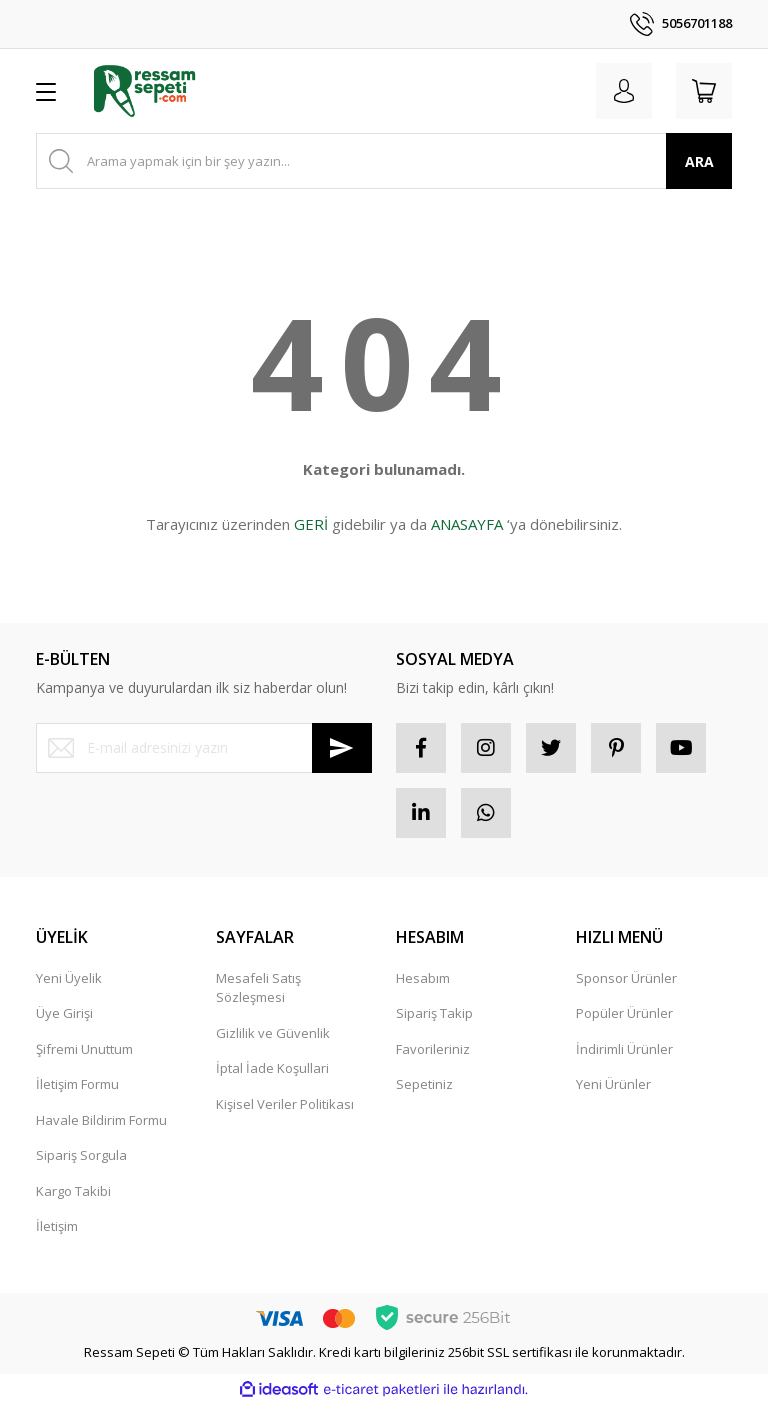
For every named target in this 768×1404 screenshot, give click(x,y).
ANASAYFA (467, 524)
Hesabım (423, 978)
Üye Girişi (64, 1013)
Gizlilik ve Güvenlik (273, 1033)
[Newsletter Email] (204, 748)
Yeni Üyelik (69, 978)
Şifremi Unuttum (84, 1049)
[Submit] (342, 748)
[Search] (384, 161)
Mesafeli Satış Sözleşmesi (258, 988)
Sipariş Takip (434, 1013)
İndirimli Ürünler (624, 1049)
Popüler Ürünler (624, 1013)
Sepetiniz (424, 1084)
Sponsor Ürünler (626, 978)
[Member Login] (624, 91)
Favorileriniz (433, 1049)
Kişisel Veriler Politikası (285, 1104)
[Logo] (144, 91)
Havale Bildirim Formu (101, 1120)
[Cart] (704, 91)
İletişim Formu (77, 1084)
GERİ (311, 524)
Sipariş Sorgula (81, 1155)
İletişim (57, 1226)
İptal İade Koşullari (272, 1068)
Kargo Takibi (73, 1191)
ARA (699, 161)
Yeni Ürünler (613, 1084)
